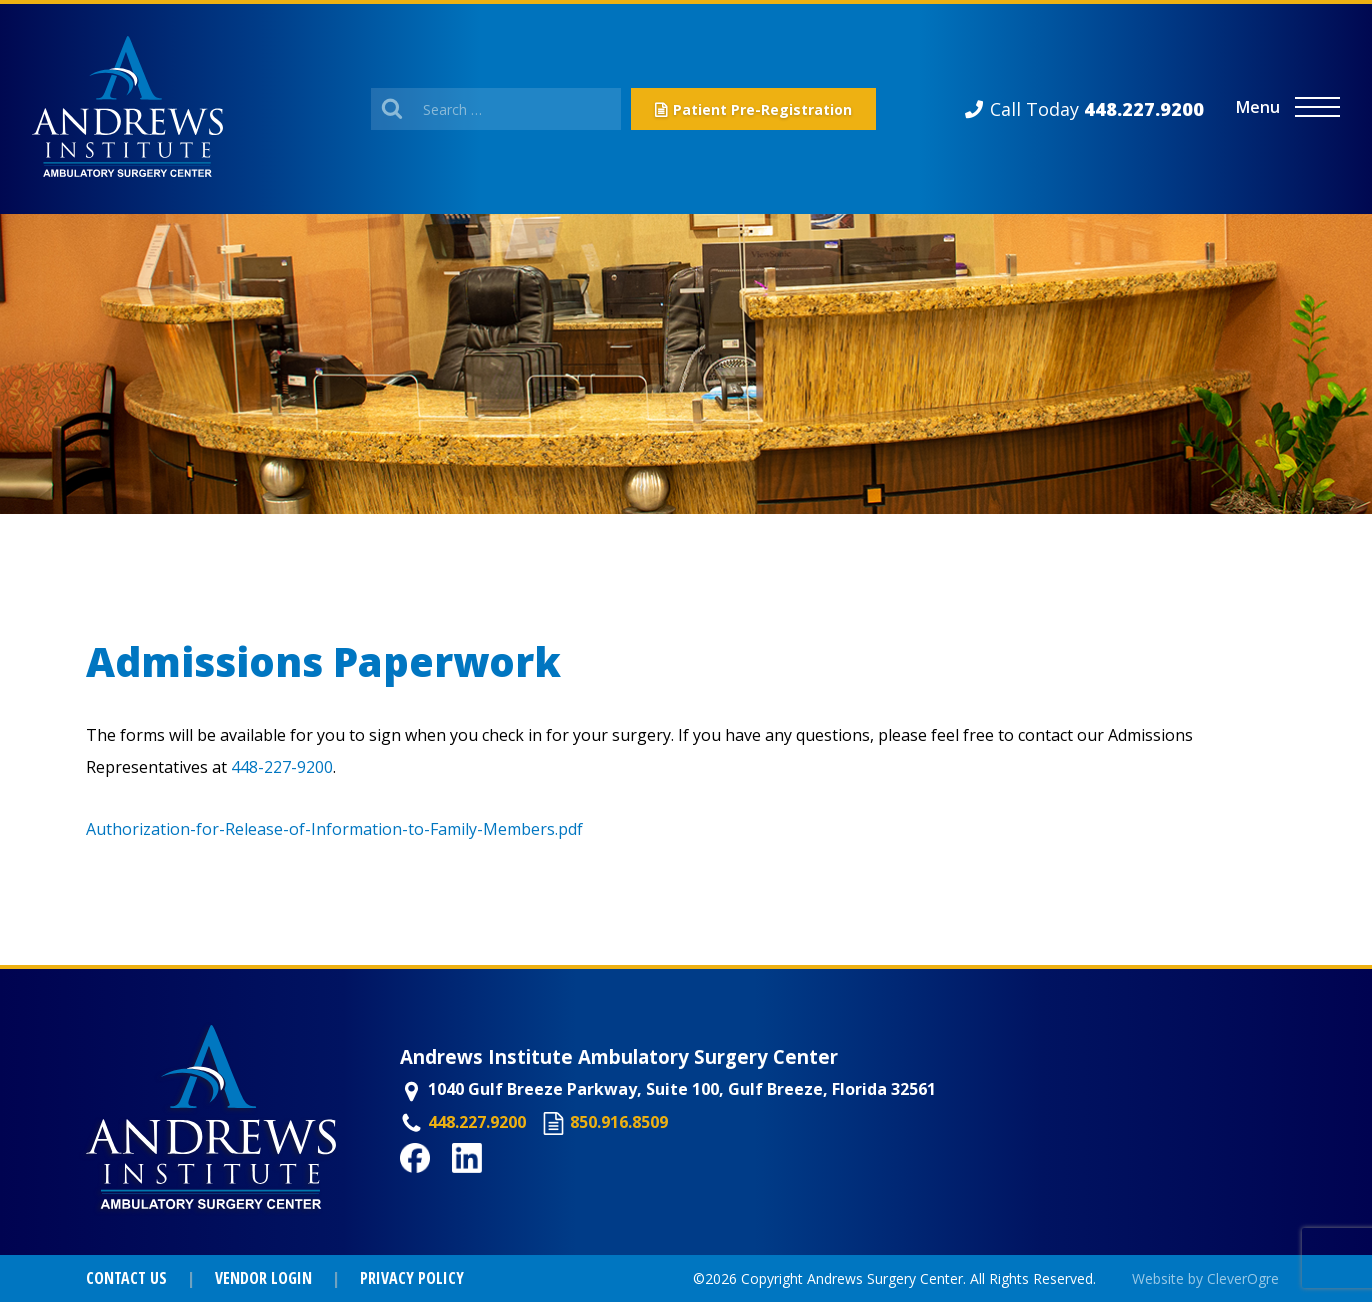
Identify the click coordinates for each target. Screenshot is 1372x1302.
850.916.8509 (619, 1122)
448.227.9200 (477, 1122)
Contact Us (126, 1278)
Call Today (1097, 109)
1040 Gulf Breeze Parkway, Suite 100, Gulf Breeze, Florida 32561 (682, 1089)
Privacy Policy (412, 1278)
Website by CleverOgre (1205, 1278)
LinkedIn (486, 1184)
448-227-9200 (282, 767)
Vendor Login (263, 1278)
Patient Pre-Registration (762, 109)
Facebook (438, 1184)
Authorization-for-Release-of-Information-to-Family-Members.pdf (334, 829)
